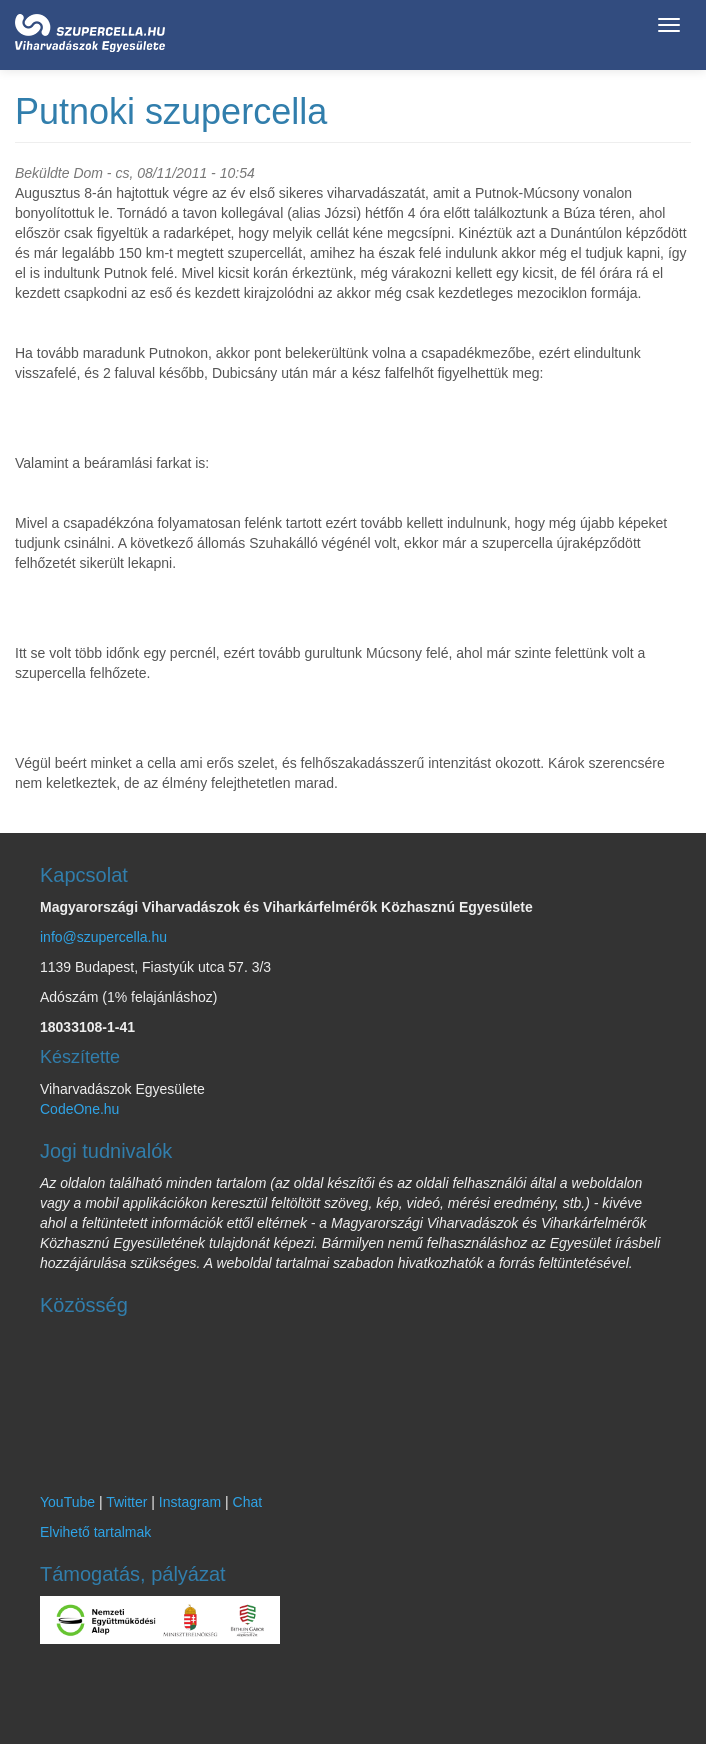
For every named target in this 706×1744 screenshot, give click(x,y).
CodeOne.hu (79, 1109)
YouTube (67, 1502)
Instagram (190, 1502)
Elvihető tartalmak (95, 1532)
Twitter (126, 1502)
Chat (248, 1502)
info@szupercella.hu (103, 937)
